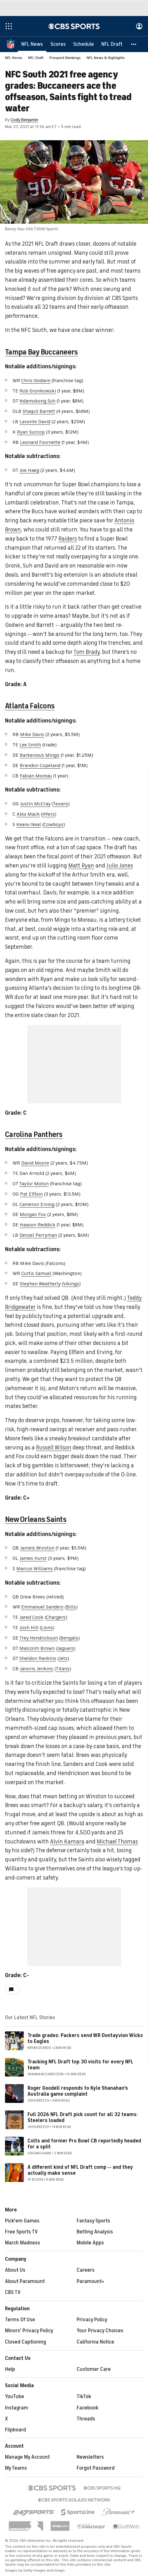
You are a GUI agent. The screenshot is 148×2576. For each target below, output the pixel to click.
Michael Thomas (117, 1841)
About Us (15, 2270)
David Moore (35, 1163)
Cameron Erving (36, 1204)
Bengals (69, 1638)
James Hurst (33, 1558)
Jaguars (65, 1648)
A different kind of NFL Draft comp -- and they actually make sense (80, 2170)
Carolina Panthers (34, 1134)
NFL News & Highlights (106, 58)
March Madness (22, 2243)
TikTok (84, 2396)
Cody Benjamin (24, 119)
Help (10, 2369)
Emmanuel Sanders (42, 1607)
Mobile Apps (90, 2243)
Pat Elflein (31, 1194)
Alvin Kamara (67, 1841)
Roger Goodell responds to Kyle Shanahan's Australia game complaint (78, 2091)
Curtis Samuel (36, 1273)
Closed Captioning (25, 2342)
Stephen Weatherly (40, 1284)
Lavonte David (34, 422)
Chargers (56, 1617)
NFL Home (13, 58)
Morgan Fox (33, 1214)
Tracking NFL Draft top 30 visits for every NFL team (80, 2065)
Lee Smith (30, 745)
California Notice (95, 2342)
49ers (48, 814)
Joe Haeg (29, 470)
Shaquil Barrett (39, 411)
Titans (62, 1669)
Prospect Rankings (65, 58)
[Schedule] (83, 44)
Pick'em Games (22, 2221)
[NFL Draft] (112, 44)
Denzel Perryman (38, 1235)
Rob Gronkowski (37, 391)
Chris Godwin (35, 380)
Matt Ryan (81, 865)
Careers (85, 2270)
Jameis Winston (37, 1548)
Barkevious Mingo (39, 755)
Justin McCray (35, 804)
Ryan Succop (31, 432)
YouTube (14, 2396)
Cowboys (53, 824)
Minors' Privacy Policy (29, 2331)
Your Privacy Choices (100, 2331)
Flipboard (15, 2430)
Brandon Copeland (40, 765)
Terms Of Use (20, 2320)
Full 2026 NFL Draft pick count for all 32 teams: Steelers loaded (83, 2117)
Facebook (87, 2408)
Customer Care (94, 2369)
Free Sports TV (21, 2232)
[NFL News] (32, 44)
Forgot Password (96, 2468)
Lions (47, 1627)
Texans (60, 804)
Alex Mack (28, 814)
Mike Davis (32, 734)
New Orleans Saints (35, 1519)
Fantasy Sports (93, 2221)
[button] (134, 44)
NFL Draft (35, 58)
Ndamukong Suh (37, 401)
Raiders (68, 538)
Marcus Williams (34, 1568)
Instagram (16, 2408)
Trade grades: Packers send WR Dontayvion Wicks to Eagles (85, 2038)
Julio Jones (119, 865)
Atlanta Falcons (29, 705)
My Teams (16, 2468)
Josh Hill (28, 1627)
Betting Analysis (95, 2232)
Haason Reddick (37, 1225)
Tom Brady (87, 651)
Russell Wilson (53, 1447)
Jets (63, 1658)
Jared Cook (31, 1617)
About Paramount (25, 2281)
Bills (71, 1607)
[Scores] (58, 44)
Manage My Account (27, 2457)
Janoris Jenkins (36, 1669)
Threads (86, 2419)
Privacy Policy (92, 2320)
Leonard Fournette (40, 442)
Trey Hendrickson (38, 1638)
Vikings (71, 1284)
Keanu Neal (28, 824)
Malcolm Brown (37, 1648)
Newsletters (90, 2457)
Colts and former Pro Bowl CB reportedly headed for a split (84, 2144)
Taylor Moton (34, 1184)
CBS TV (13, 2292)
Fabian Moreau (36, 776)
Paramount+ (91, 2281)
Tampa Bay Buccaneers (41, 352)
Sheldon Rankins (37, 1658)
